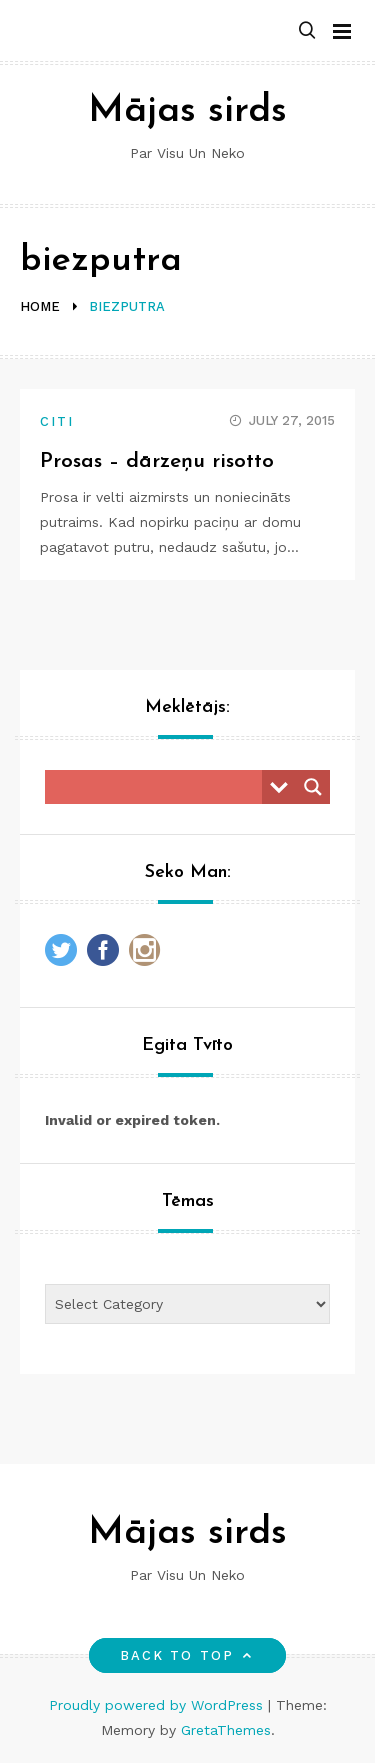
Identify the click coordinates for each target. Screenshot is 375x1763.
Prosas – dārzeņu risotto (157, 461)
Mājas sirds (187, 111)
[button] (307, 31)
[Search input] (158, 787)
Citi (57, 421)
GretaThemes (226, 1730)
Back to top (187, 1655)
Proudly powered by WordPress (158, 1705)
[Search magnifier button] (313, 787)
